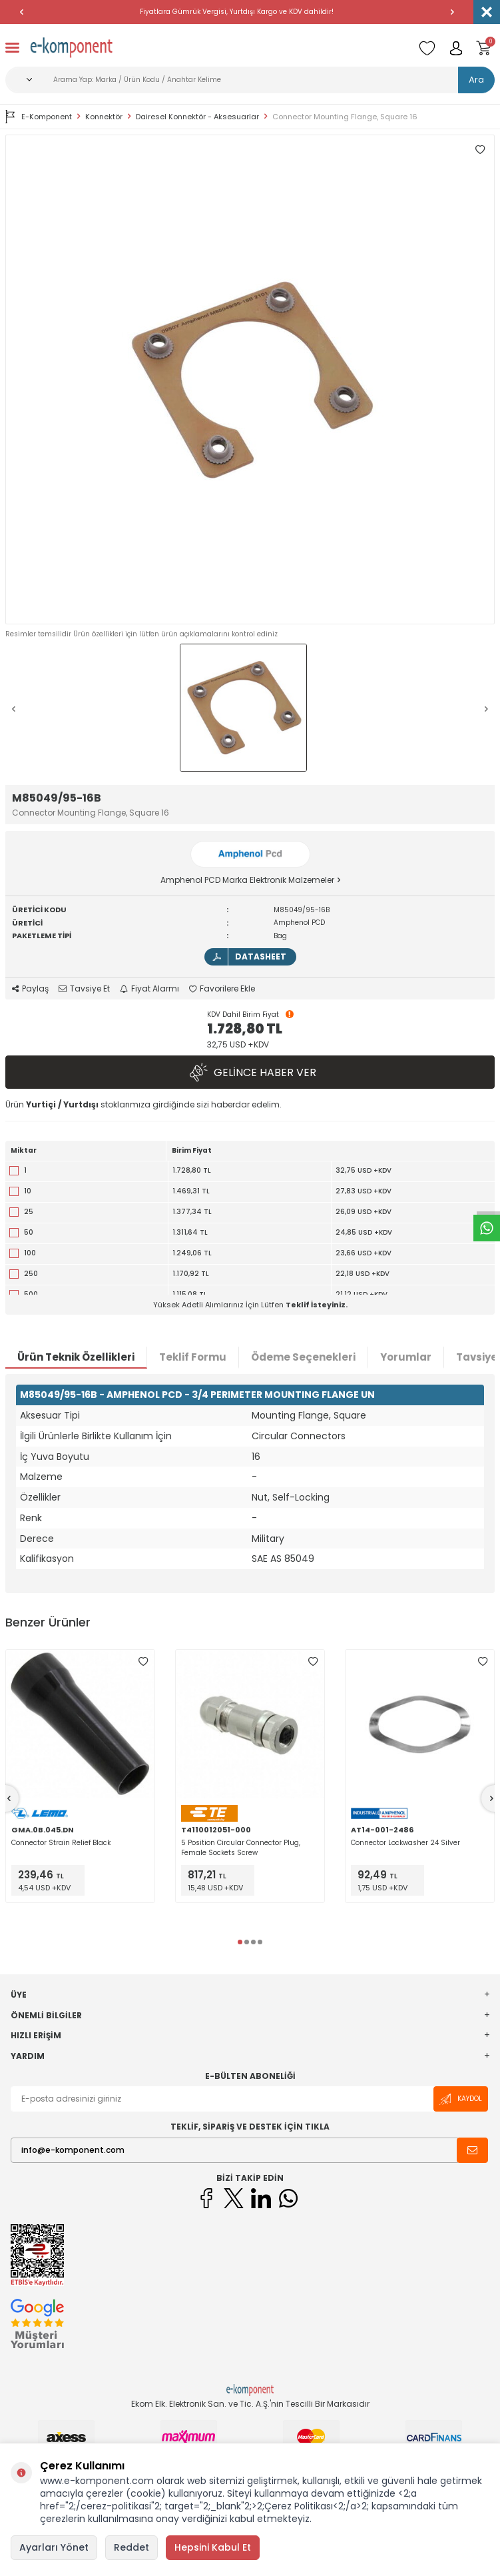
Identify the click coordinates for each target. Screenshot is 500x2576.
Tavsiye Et (84, 988)
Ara (476, 79)
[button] (21, 12)
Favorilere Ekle (222, 988)
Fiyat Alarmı (149, 988)
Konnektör (104, 117)
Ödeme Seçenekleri (303, 1357)
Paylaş (30, 988)
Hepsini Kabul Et (212, 2547)
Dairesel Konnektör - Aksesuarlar (197, 117)
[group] (250, 379)
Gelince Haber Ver (250, 1072)
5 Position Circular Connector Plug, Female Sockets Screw (240, 1848)
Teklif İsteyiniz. (317, 1304)
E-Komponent (38, 116)
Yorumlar (405, 1357)
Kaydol (460, 2099)
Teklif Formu (192, 1357)
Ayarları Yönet (54, 2547)
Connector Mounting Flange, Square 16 (344, 117)
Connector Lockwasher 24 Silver (405, 1843)
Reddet (131, 2547)
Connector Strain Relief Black (61, 1843)
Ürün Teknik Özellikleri (75, 1357)
